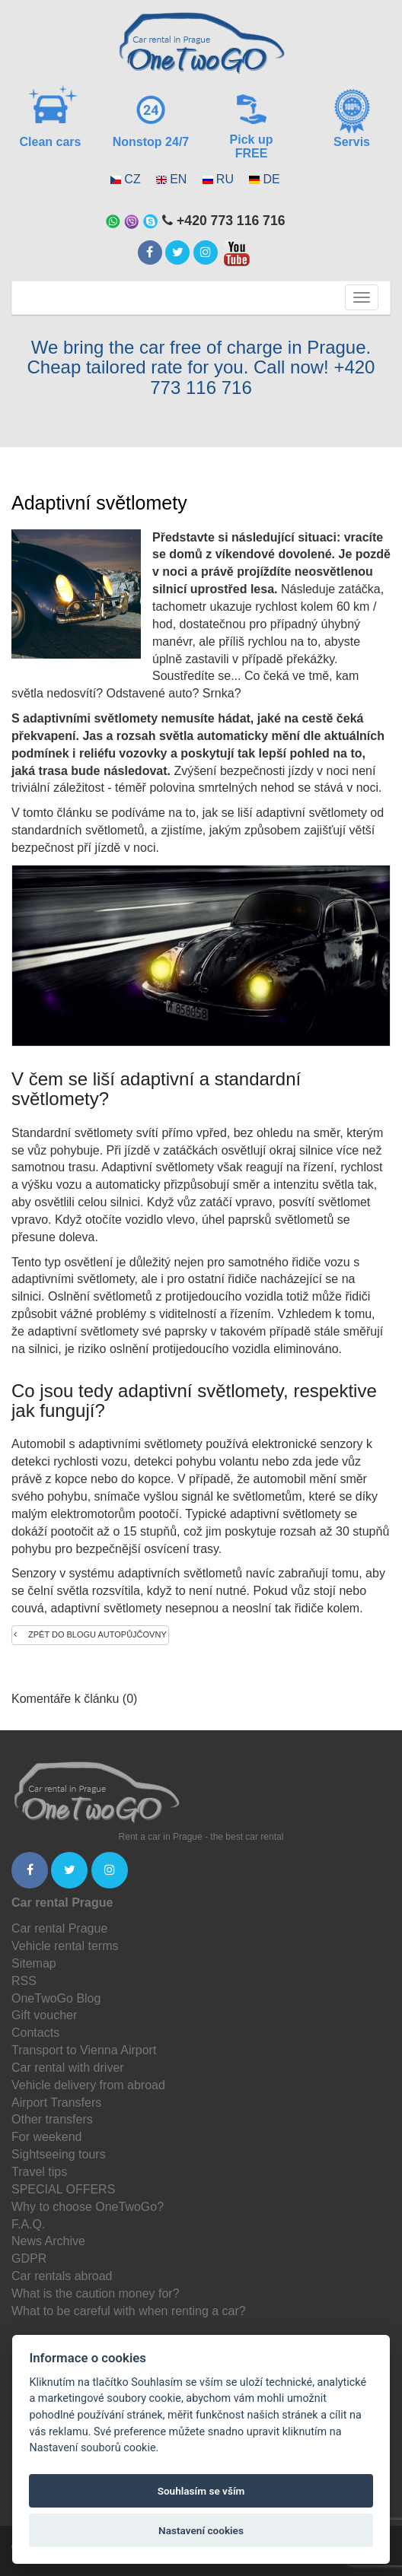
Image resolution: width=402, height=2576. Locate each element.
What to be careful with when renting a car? (128, 2310)
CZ (132, 179)
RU (225, 179)
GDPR (28, 2258)
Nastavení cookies (201, 2530)
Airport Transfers (56, 2102)
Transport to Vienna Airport (83, 2050)
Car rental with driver (67, 2067)
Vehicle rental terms (65, 1945)
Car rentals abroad (62, 2275)
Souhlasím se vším (201, 2491)
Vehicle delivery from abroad (88, 2085)
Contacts (35, 2032)
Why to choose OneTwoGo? (87, 2206)
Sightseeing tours (58, 2154)
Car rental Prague (59, 1928)
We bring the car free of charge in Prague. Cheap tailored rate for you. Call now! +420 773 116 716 (201, 367)
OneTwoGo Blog (55, 1998)
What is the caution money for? (95, 2293)
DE (271, 179)
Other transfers (52, 2119)
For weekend (46, 2136)
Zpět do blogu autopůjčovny (90, 1634)
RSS (24, 1980)
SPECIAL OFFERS (63, 2189)
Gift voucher (44, 2015)
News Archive (48, 2241)
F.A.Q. (28, 2224)
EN (178, 179)
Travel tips (39, 2171)
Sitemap (33, 1963)
